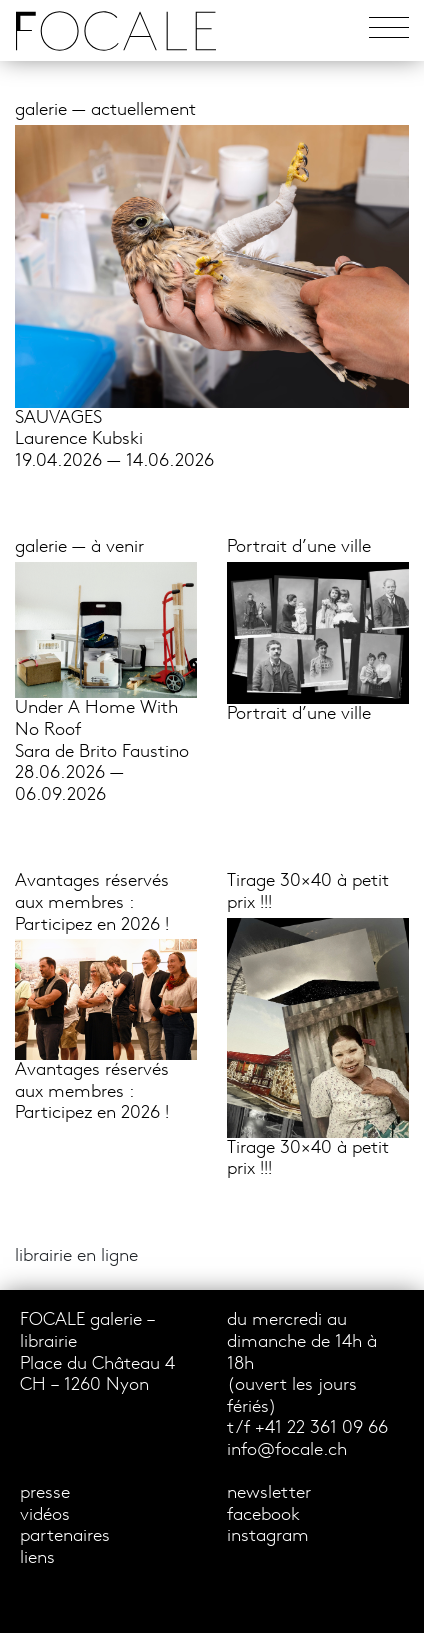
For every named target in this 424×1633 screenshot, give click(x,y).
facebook (263, 1515)
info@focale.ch (287, 1450)
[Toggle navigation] (389, 30)
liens (37, 1558)
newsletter (269, 1493)
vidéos (45, 1515)
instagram (268, 1536)
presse (45, 1493)
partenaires (65, 1536)
